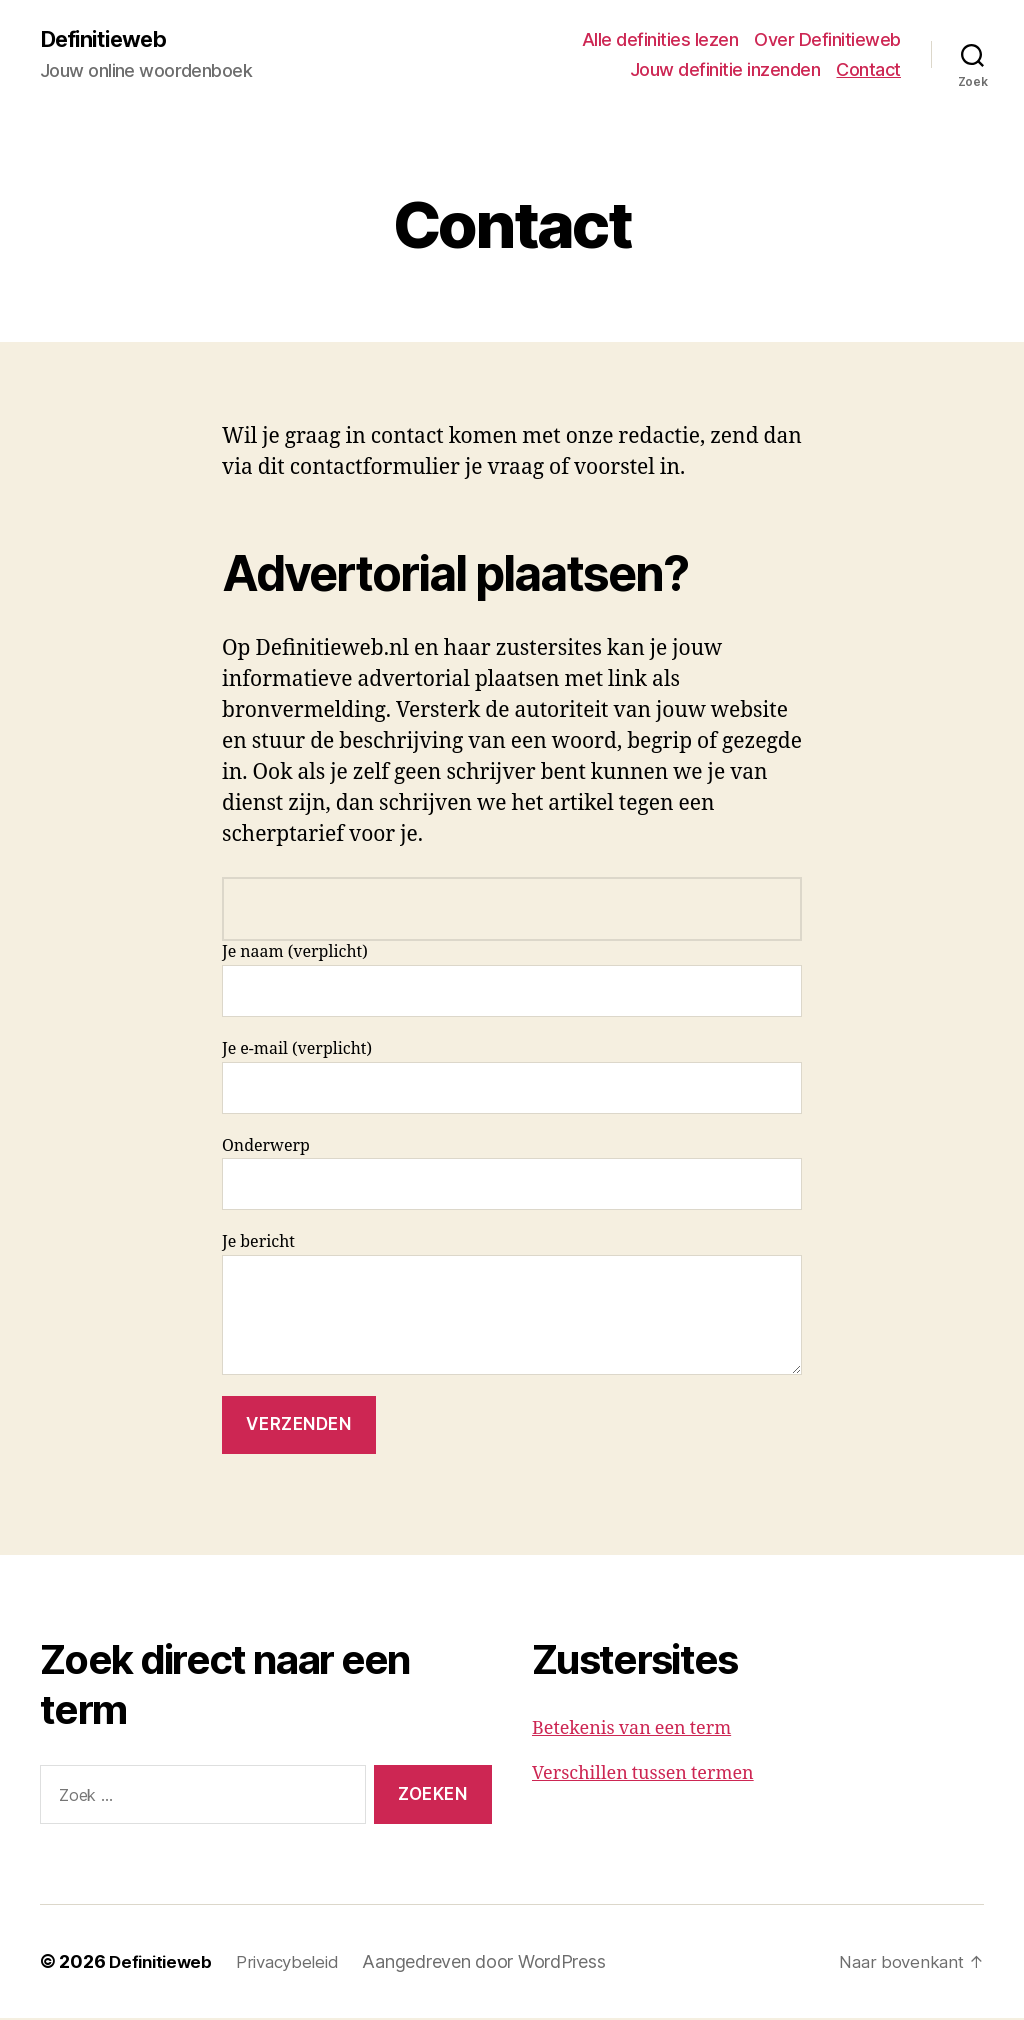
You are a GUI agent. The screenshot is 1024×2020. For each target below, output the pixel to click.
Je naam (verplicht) (512, 981)
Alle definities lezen (660, 40)
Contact (868, 70)
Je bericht (512, 1305)
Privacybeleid (296, 1963)
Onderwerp (512, 1174)
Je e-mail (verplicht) (512, 1078)
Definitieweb (109, 40)
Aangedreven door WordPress (495, 1963)
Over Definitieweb (827, 40)
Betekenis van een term (631, 1730)
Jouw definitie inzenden (725, 70)
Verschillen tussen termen (643, 1775)
